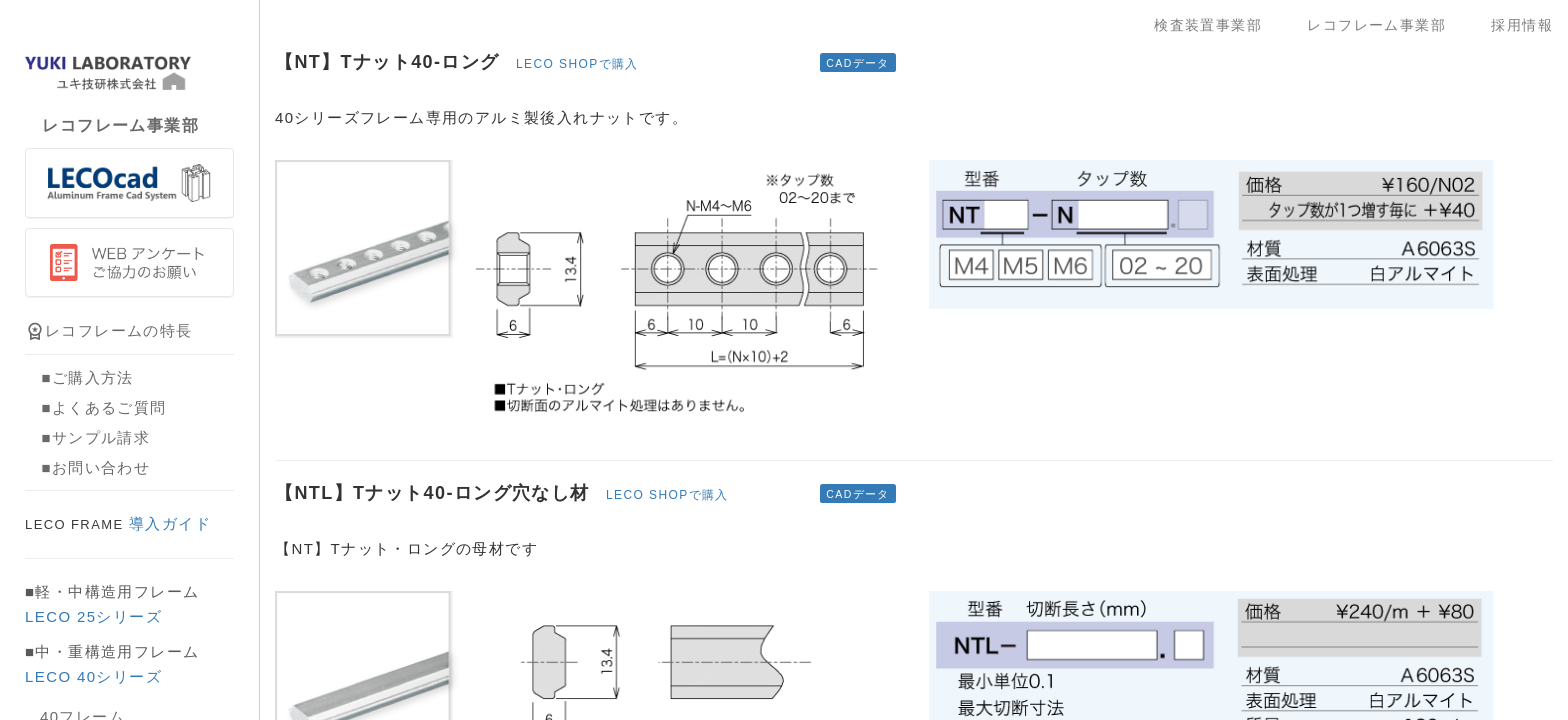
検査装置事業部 (1215, 25)
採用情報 (1522, 25)
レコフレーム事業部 (1384, 25)
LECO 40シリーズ (93, 676)
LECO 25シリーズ (93, 616)
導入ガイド (118, 523)
